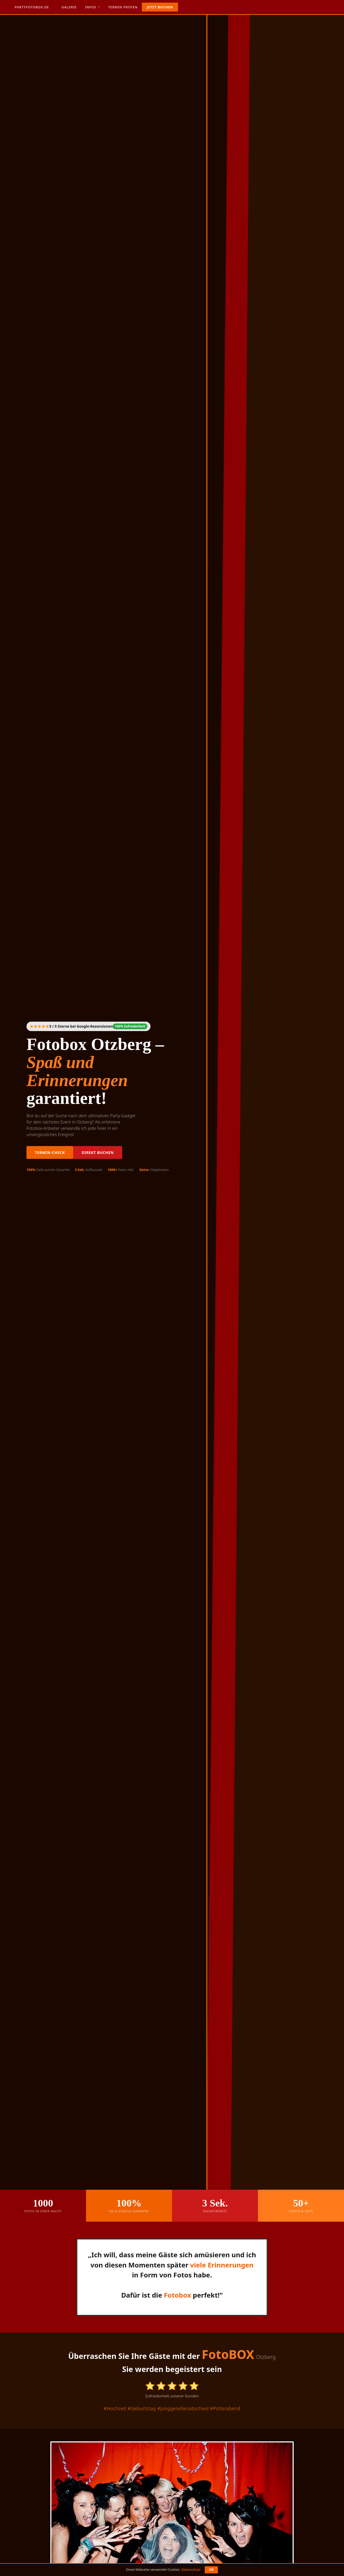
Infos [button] (91, 7)
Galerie (69, 7)
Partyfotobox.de (32, 7)
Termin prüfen (123, 7)
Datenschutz (190, 2569)
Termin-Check (50, 1152)
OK (211, 2569)
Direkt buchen (98, 1152)
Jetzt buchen (160, 7)
